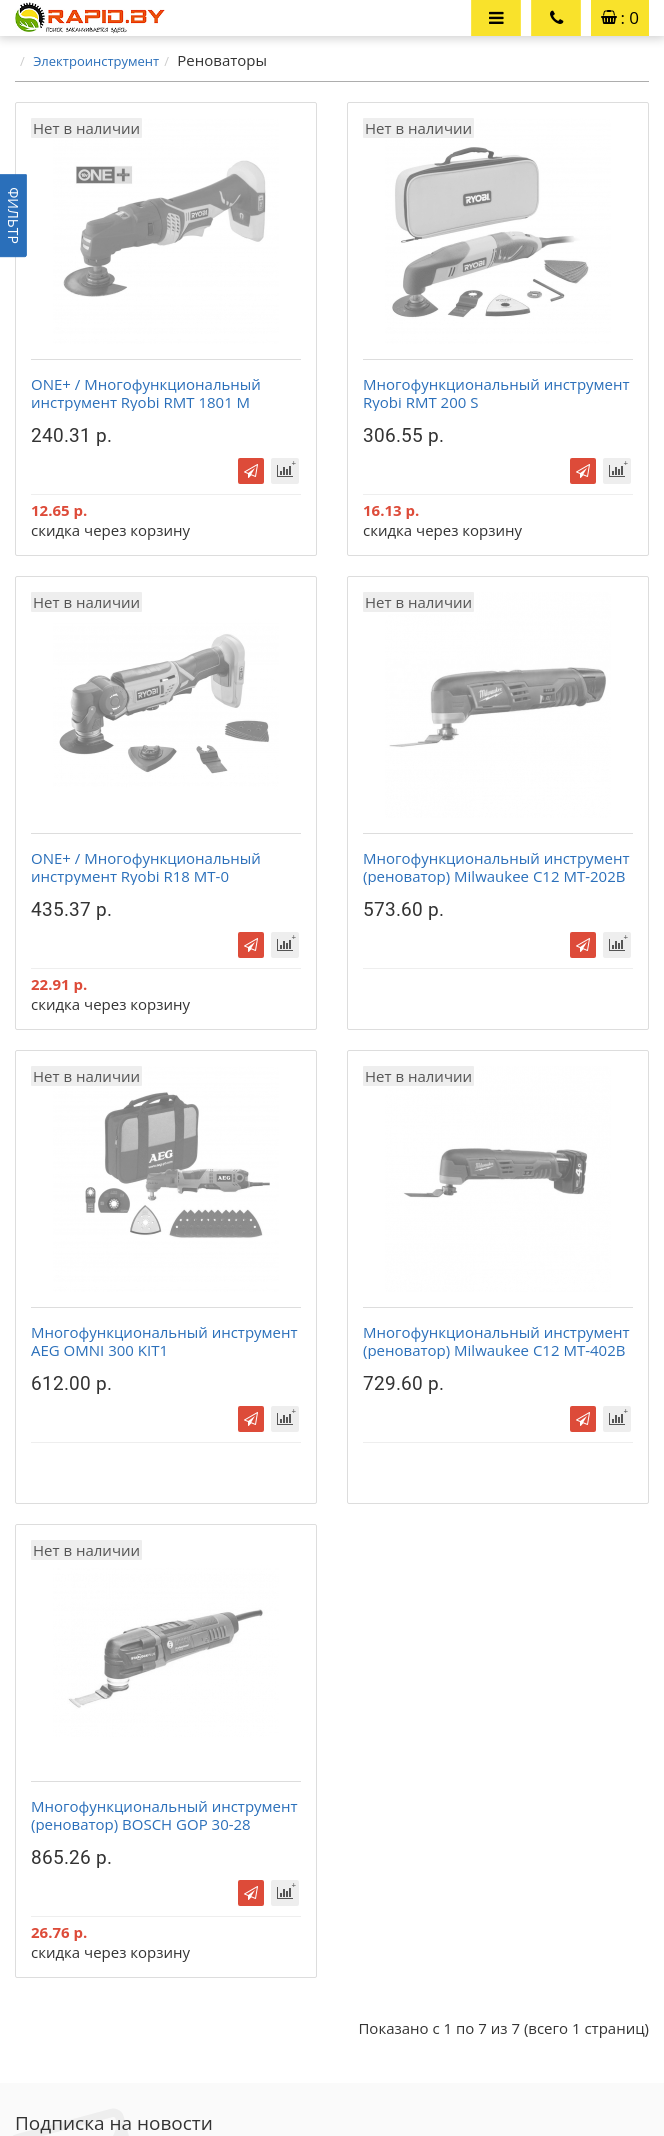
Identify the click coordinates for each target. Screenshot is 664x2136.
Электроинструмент (96, 61)
